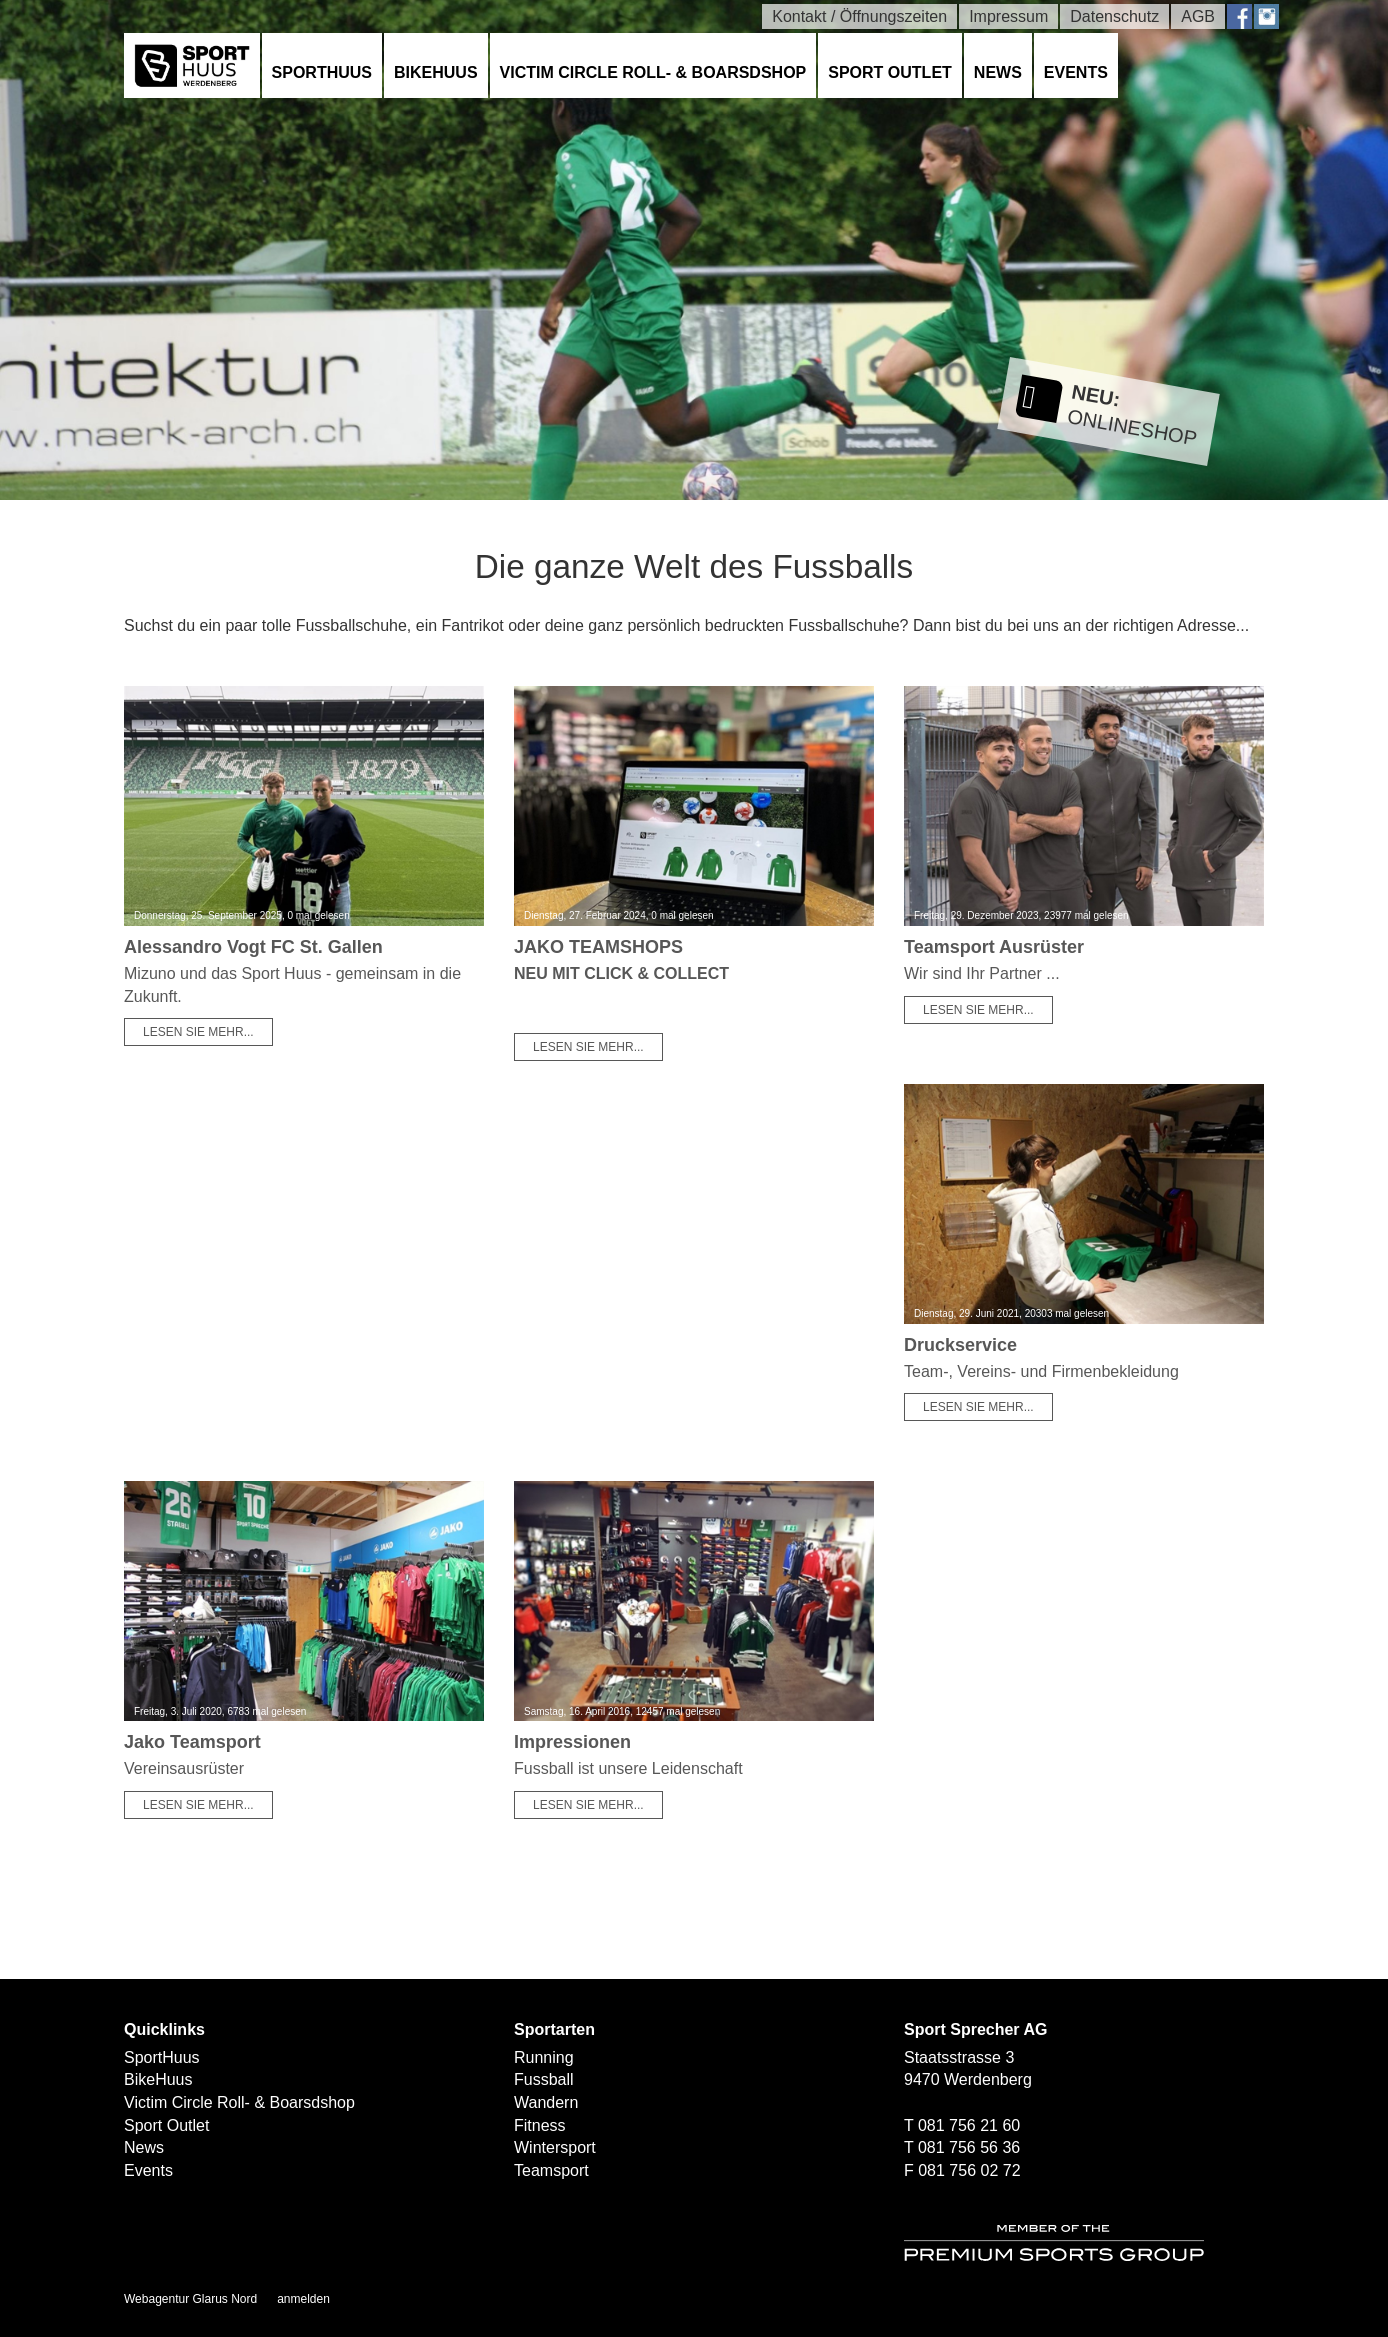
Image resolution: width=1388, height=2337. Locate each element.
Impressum (1008, 16)
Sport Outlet (890, 72)
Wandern (546, 2102)
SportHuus (322, 72)
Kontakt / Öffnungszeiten (859, 16)
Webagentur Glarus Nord (190, 2299)
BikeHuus (436, 72)
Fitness (540, 2125)
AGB (1198, 16)
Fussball (544, 2079)
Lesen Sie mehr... (198, 1032)
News (998, 72)
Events (1076, 72)
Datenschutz (1114, 16)
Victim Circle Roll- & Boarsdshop (653, 72)
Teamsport (551, 2170)
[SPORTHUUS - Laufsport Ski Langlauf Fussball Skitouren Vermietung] (192, 64)
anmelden (303, 2299)
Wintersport (555, 2147)
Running (544, 2057)
